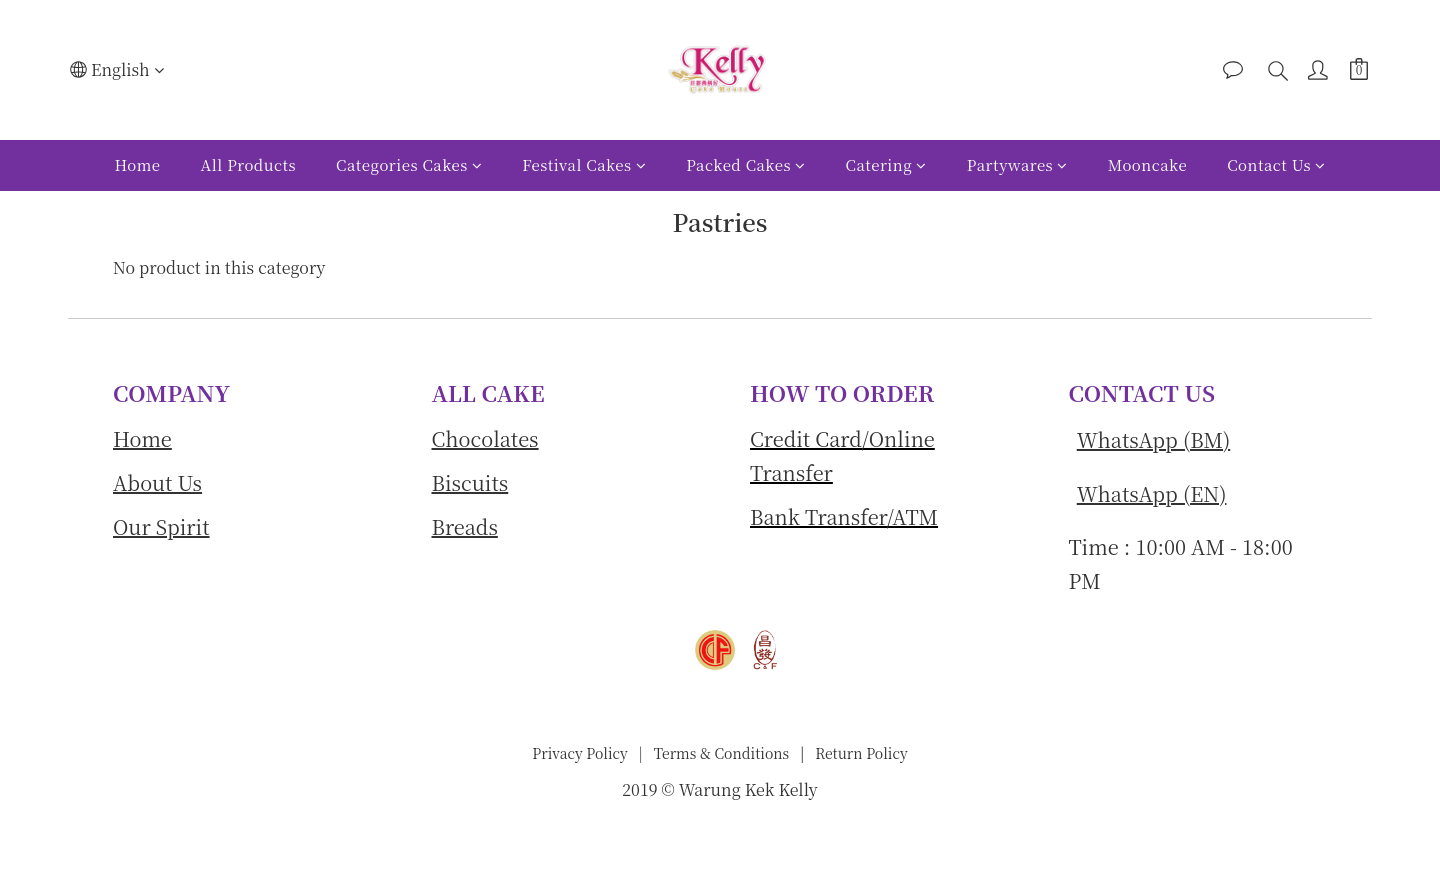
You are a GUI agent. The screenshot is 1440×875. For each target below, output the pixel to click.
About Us (157, 482)
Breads (465, 526)
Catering (886, 164)
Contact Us (1276, 164)
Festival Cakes (584, 164)
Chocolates (485, 438)
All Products (249, 164)
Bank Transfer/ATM (844, 516)
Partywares (1017, 164)
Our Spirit (161, 526)
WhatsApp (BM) (1153, 439)
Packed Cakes (745, 164)
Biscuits (470, 482)
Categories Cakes (409, 164)
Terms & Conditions (719, 753)
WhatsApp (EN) (1152, 493)
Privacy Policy (580, 753)
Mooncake (1147, 164)
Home (137, 164)
